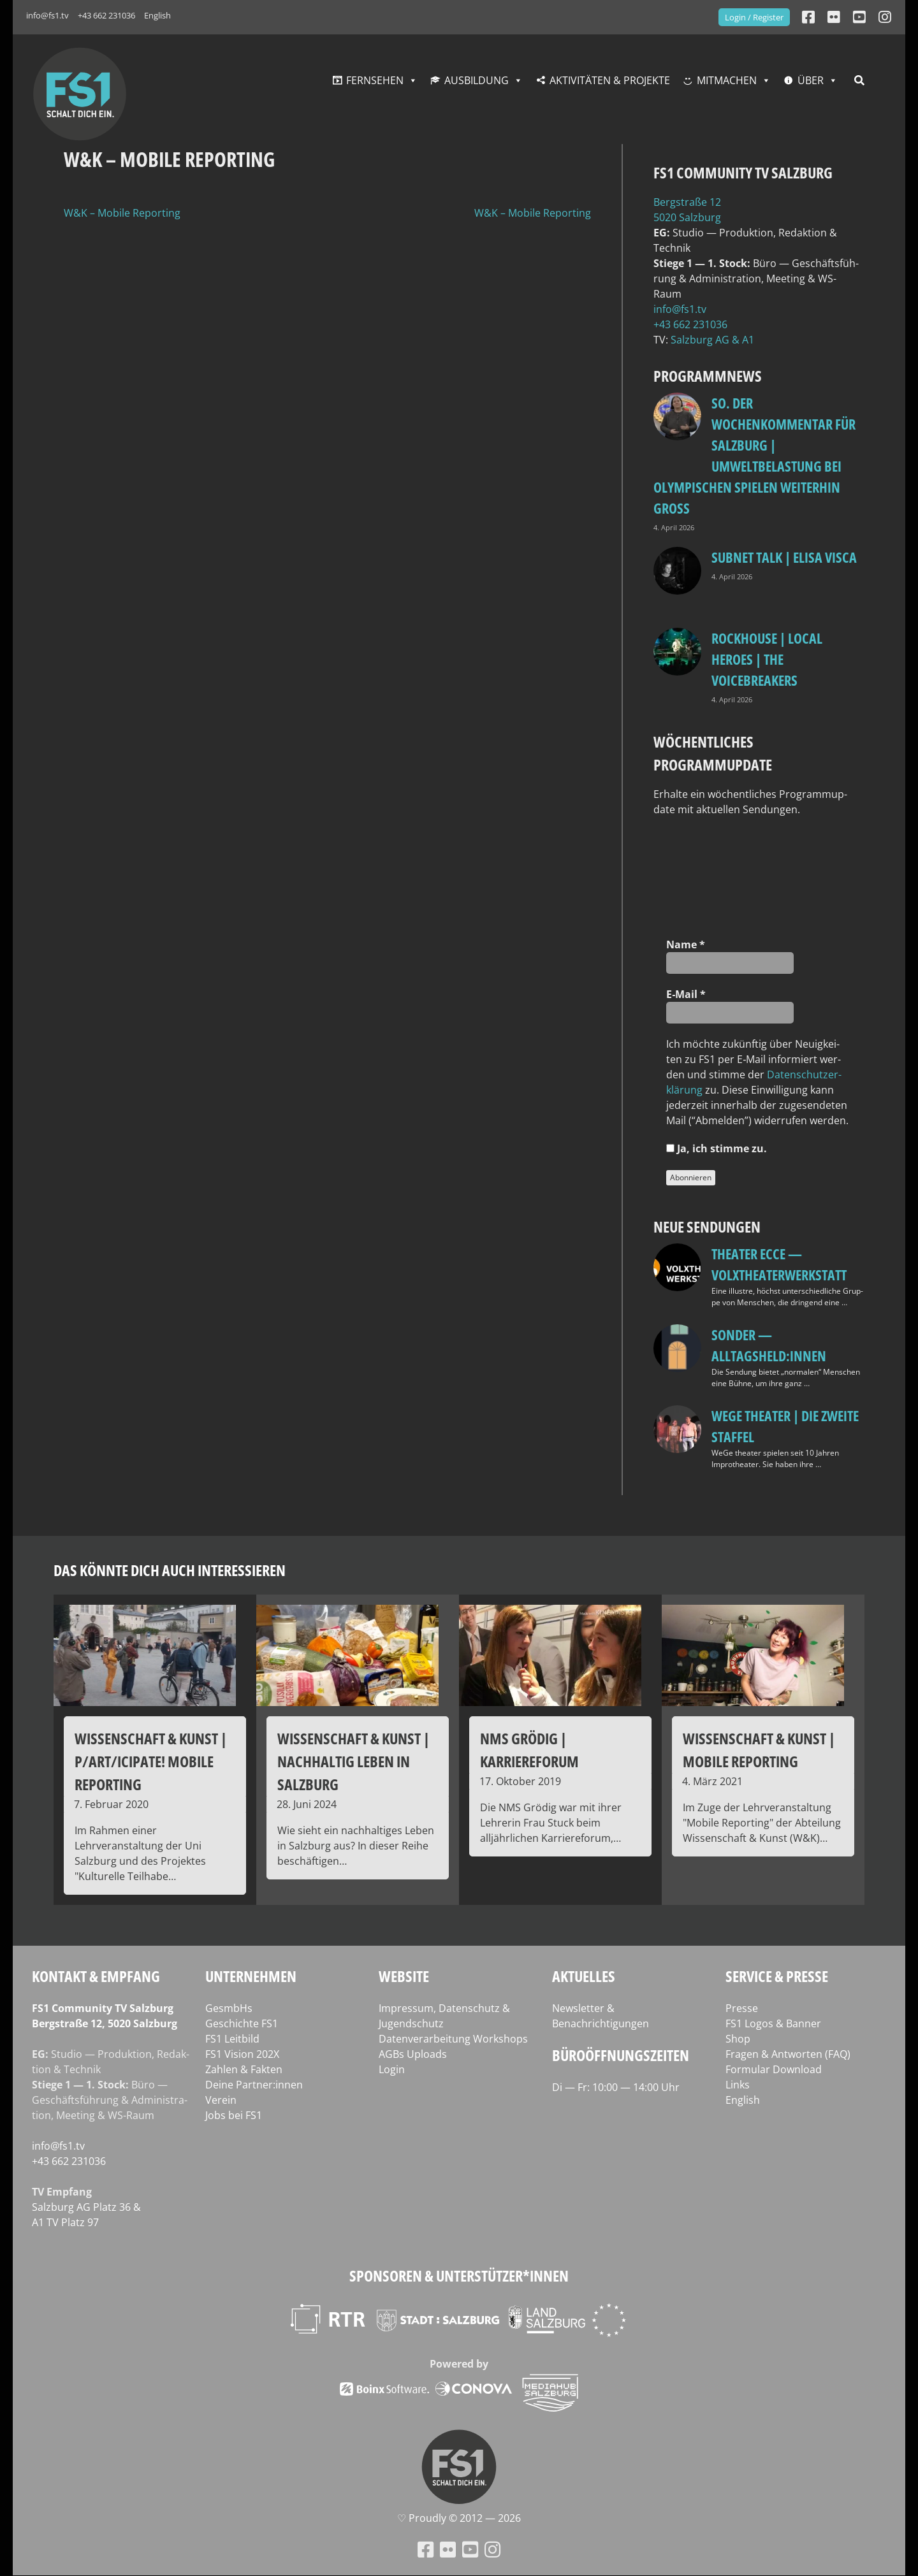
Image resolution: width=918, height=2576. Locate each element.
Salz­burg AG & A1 (712, 340)
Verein (221, 2100)
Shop (737, 2039)
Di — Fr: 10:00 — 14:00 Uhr (616, 2087)
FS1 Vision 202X (242, 2054)
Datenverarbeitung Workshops (453, 2039)
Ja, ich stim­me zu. (716, 1148)
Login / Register (754, 17)
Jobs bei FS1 (233, 2115)
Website (404, 1975)
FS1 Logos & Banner (773, 2023)
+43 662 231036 (106, 15)
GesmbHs (228, 2008)
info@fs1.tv (47, 15)
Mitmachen (727, 80)
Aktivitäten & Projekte (610, 80)
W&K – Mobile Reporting (122, 213)
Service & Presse (776, 1975)
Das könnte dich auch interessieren (170, 1570)
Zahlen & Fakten (243, 2069)
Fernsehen (375, 80)
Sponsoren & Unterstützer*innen (459, 2275)
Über (811, 80)
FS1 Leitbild (232, 2039)
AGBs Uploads (413, 2054)
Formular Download (773, 2069)
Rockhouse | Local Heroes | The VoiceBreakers (766, 659)
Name (685, 944)
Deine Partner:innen (254, 2085)
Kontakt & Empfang (96, 1975)
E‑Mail (686, 994)
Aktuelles (583, 1975)
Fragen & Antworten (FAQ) (787, 2054)
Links (737, 2085)
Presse (741, 2008)
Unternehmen (250, 1975)
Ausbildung (476, 80)
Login (392, 2069)
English (157, 15)
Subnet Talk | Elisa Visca (784, 557)
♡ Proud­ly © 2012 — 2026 (459, 2518)
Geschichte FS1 (241, 2023)
